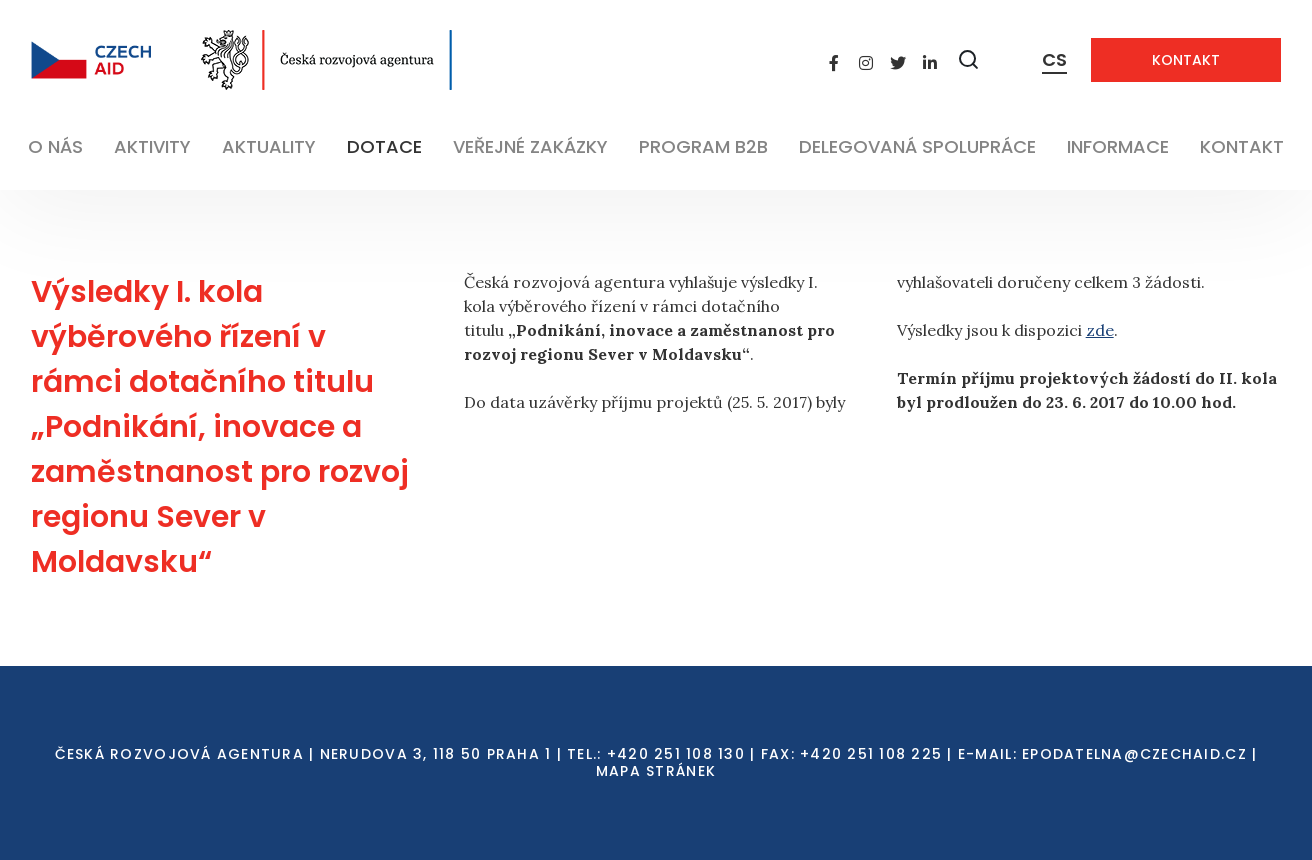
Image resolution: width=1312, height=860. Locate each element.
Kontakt (1186, 60)
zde (1100, 330)
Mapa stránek (656, 771)
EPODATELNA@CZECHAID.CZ (1134, 754)
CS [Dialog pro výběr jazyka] (1054, 59)
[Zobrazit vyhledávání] (969, 59)
